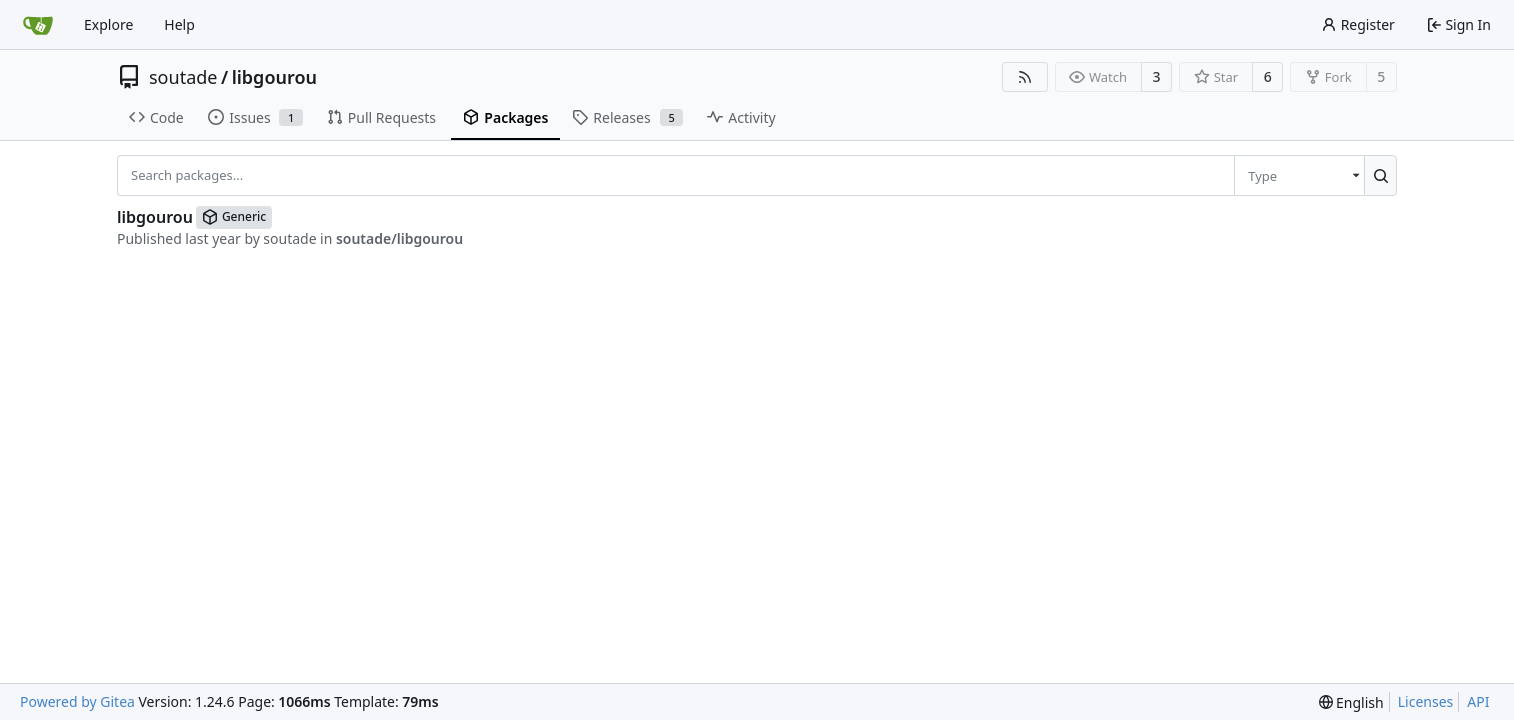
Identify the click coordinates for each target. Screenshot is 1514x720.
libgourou (274, 77)
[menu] (1299, 175)
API (1478, 701)
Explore (108, 24)
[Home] (38, 25)
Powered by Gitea (77, 701)
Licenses (1426, 701)
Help (179, 24)
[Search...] (1380, 175)
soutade (183, 77)
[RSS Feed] (1025, 77)
